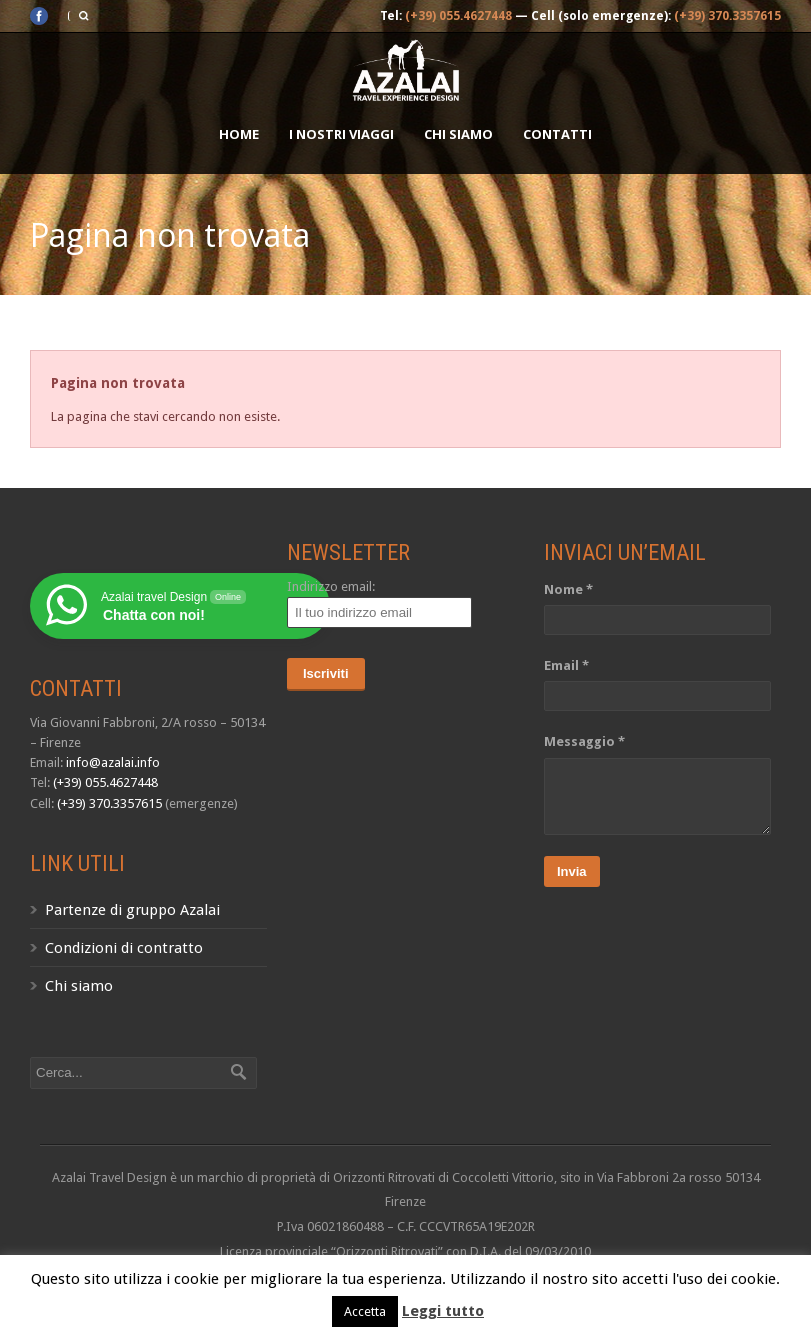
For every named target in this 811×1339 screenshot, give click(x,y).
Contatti (557, 134)
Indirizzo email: (331, 586)
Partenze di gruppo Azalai (132, 910)
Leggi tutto (443, 1311)
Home (239, 134)
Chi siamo (458, 134)
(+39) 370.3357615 (727, 16)
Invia (572, 871)
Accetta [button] (365, 1311)
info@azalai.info (113, 762)
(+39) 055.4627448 (458, 16)
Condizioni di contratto (124, 948)
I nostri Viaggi (341, 134)
